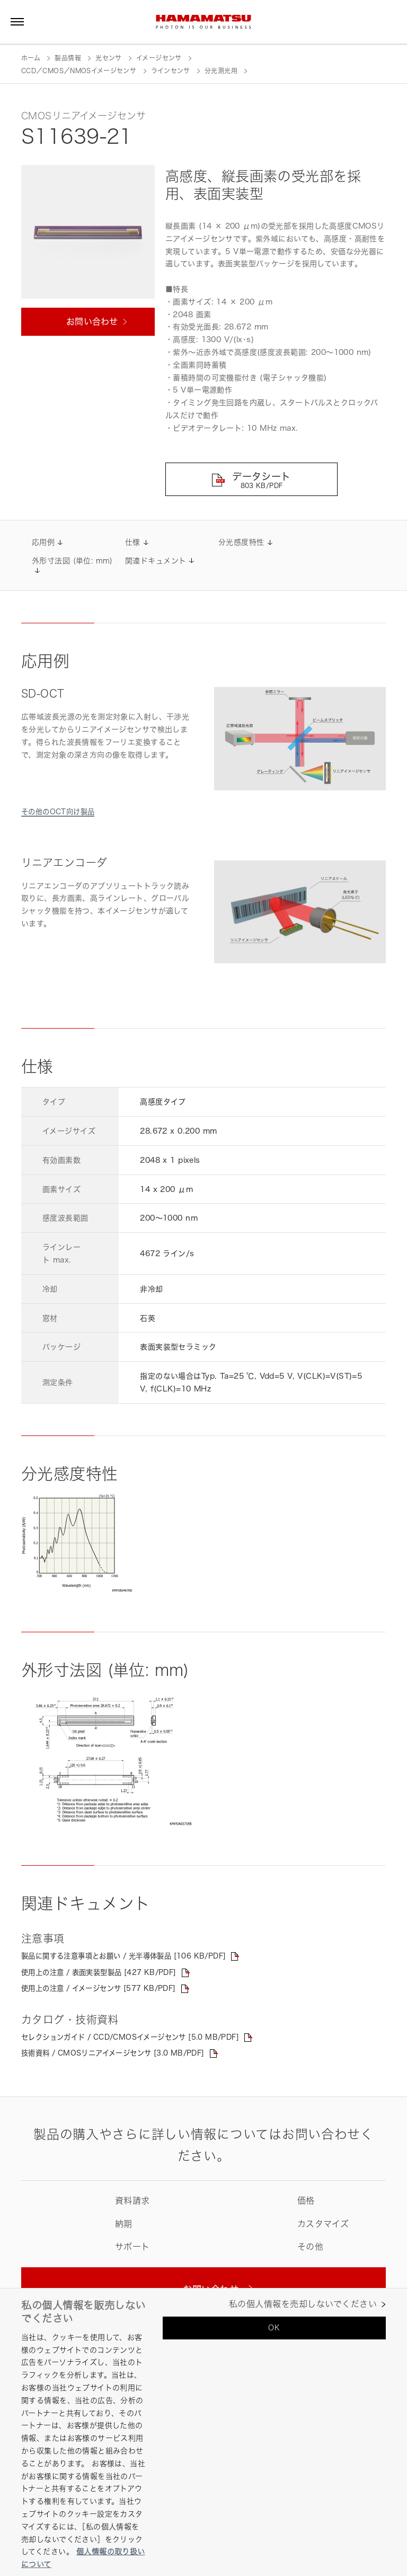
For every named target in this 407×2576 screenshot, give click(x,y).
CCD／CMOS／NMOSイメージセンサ (78, 71)
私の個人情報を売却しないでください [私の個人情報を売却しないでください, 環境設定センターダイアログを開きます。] (303, 2304)
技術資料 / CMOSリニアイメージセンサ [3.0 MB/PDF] (119, 2055)
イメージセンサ (159, 58)
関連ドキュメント (155, 561)
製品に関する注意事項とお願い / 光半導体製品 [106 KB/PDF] (131, 1957)
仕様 (132, 543)
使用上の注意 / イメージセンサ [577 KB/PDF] (104, 1990)
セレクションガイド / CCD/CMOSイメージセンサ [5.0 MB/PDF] (138, 2038)
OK (274, 2327)
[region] (203, 2432)
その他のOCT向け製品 (60, 812)
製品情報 (68, 58)
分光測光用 (221, 71)
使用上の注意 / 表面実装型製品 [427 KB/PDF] (104, 1973)
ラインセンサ (170, 71)
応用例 (43, 543)
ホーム (30, 58)
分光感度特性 (241, 543)
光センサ (108, 58)
